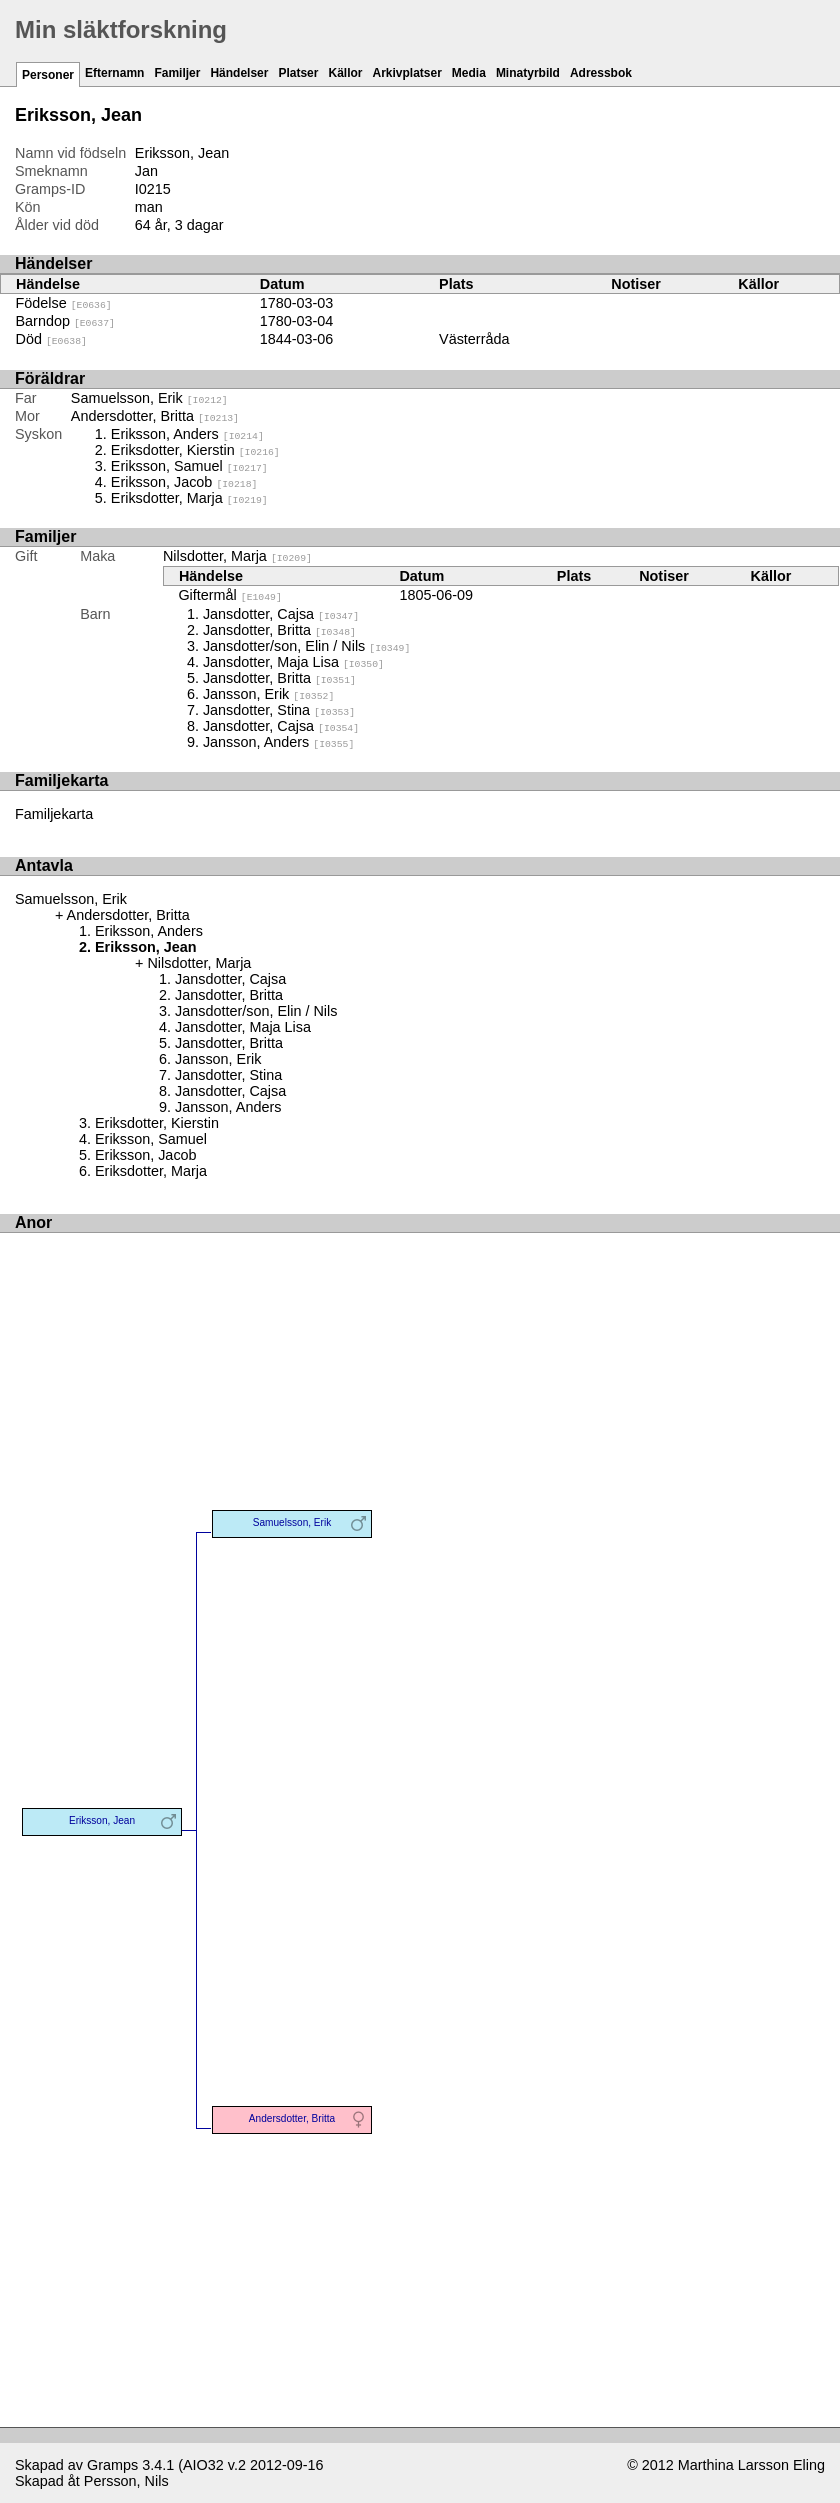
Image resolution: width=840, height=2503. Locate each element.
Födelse (64, 303)
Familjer (177, 73)
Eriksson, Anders (187, 434)
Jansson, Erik (268, 694)
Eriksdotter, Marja (189, 498)
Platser (298, 73)
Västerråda (474, 339)
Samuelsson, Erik (149, 398)
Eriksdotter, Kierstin (195, 450)
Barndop (65, 321)
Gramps (112, 2465)
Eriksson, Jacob (184, 482)
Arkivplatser (406, 73)
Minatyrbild (528, 73)
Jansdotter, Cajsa (281, 614)
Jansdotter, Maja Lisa (293, 662)
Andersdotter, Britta (155, 416)
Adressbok (601, 73)
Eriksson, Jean (102, 1820)
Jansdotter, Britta (279, 630)
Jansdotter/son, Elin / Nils (306, 646)
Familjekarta (54, 814)
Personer (48, 75)
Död (51, 339)
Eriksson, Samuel (189, 466)
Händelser (239, 73)
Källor (345, 73)
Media (469, 73)
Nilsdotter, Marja (237, 556)
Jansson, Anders (278, 742)
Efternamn (114, 73)
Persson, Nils (126, 2481)
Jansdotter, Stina (279, 710)
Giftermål (229, 595)
